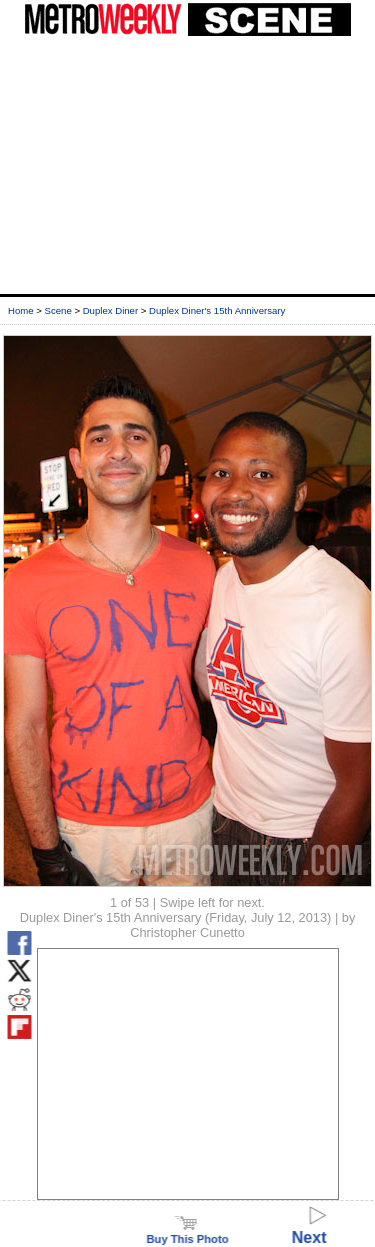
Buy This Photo (187, 1233)
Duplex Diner (110, 310)
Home (21, 310)
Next (309, 1228)
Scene (58, 310)
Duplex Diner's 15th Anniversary (217, 310)
